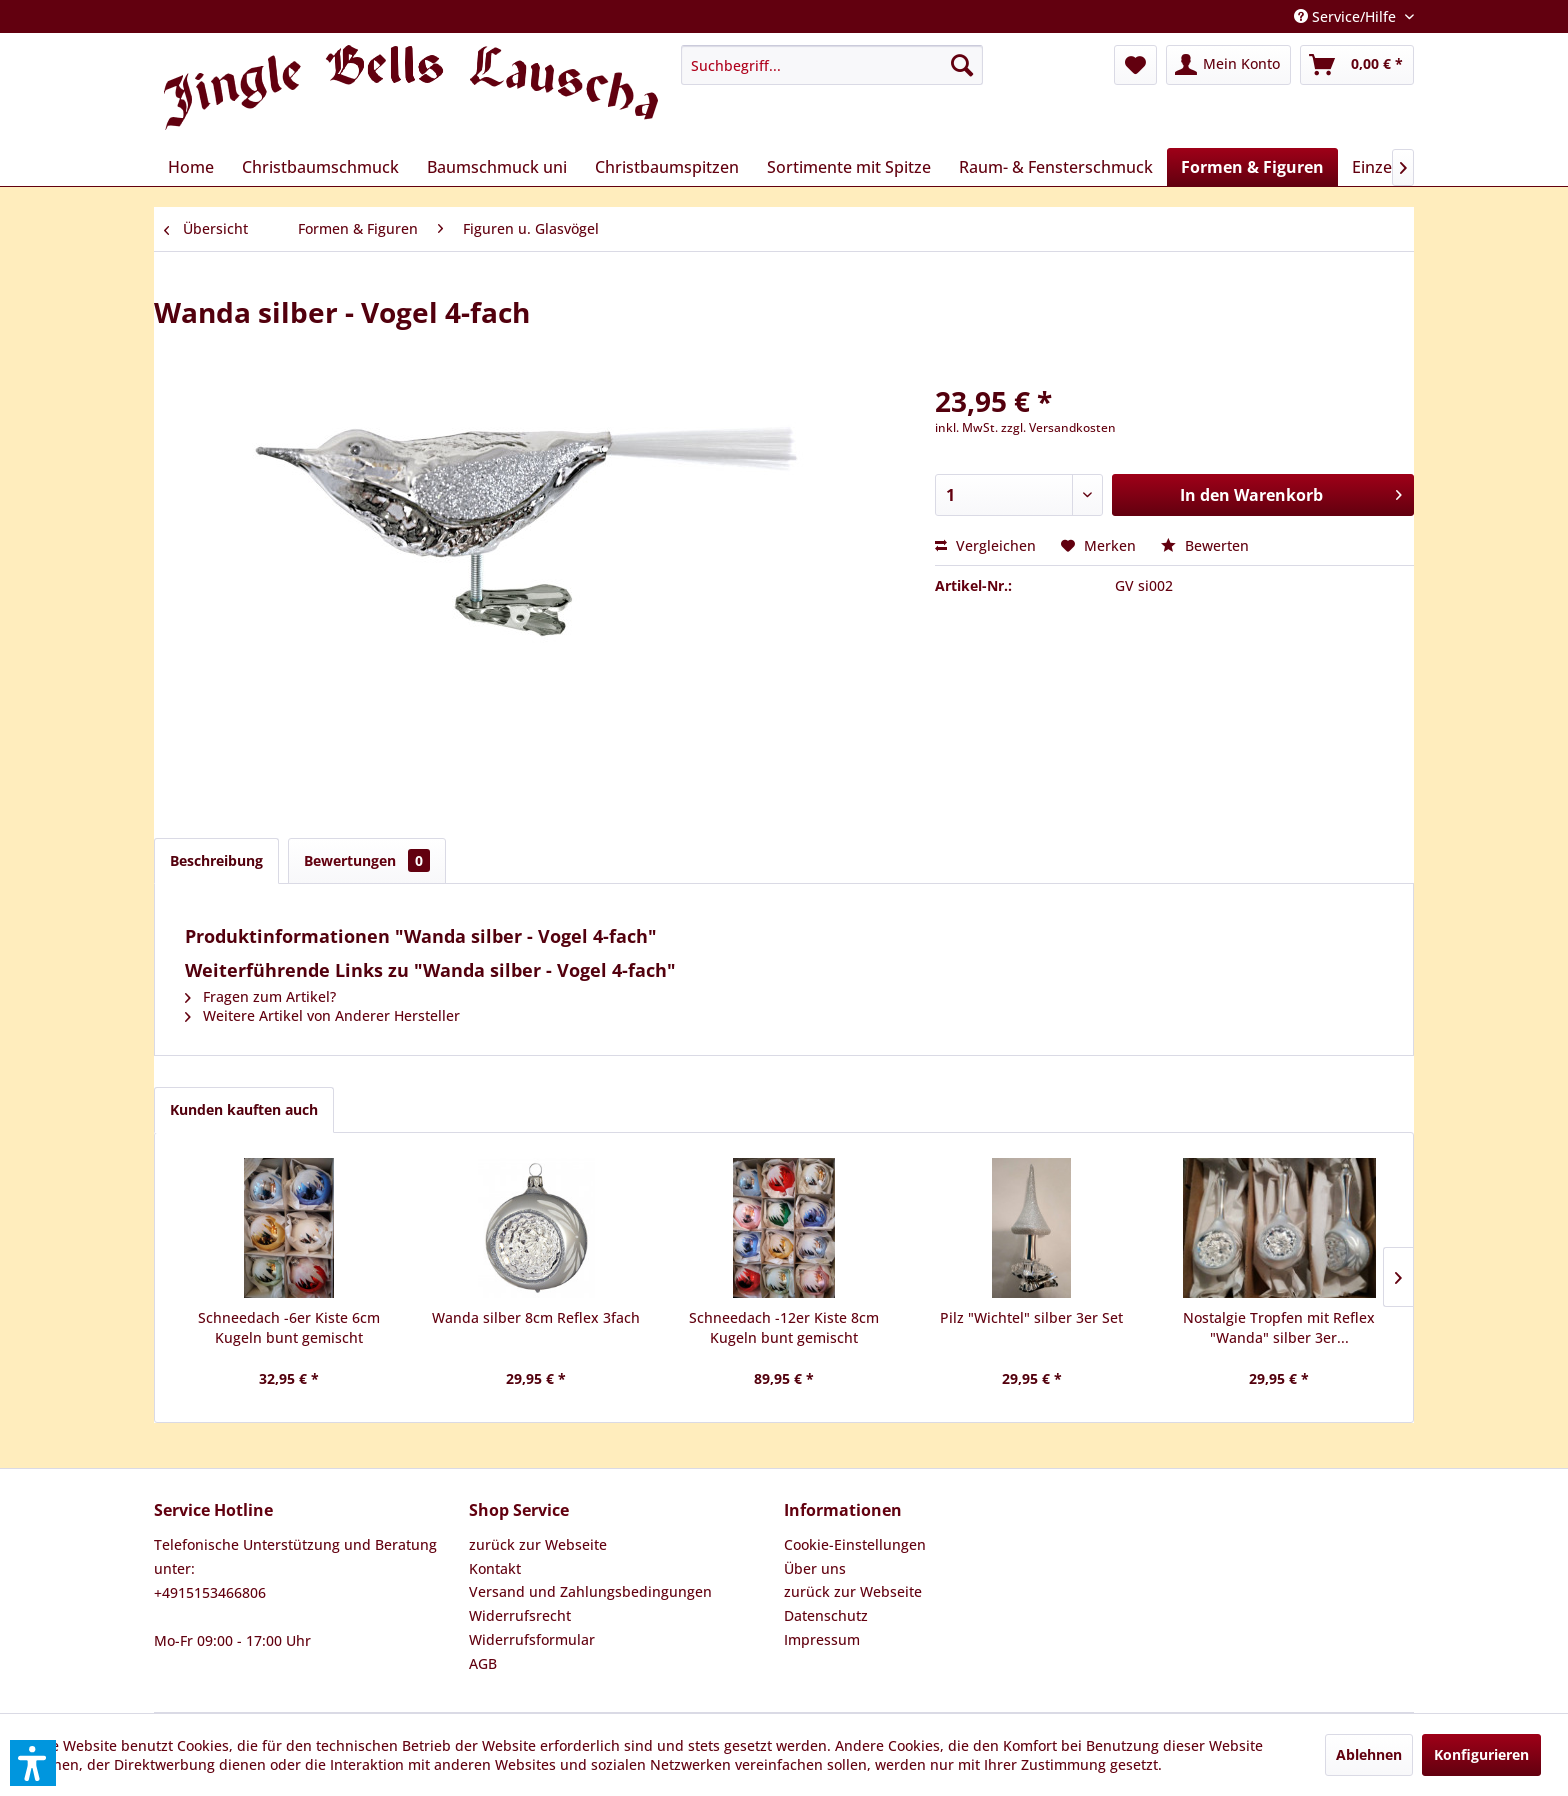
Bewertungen (367, 860)
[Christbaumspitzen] (667, 167)
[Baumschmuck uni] (497, 167)
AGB (483, 1663)
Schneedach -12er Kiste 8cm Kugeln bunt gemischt (784, 1327)
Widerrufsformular (532, 1639)
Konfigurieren (1481, 1754)
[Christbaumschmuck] (320, 167)
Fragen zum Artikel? (260, 996)
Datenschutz (826, 1615)
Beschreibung (216, 860)
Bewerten (1205, 545)
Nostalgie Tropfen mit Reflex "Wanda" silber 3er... (1279, 1327)
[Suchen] (962, 65)
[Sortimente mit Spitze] (849, 167)
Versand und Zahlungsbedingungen (590, 1591)
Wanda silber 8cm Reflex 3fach (536, 1317)
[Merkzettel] (1135, 65)
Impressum (822, 1639)
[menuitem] (832, 65)
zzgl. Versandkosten (1058, 427)
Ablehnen (1369, 1754)
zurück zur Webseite (538, 1544)
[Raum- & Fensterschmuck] (1056, 167)
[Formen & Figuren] (1252, 167)
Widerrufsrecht (520, 1615)
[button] (33, 1763)
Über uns (815, 1568)
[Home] (191, 167)
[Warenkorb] (1357, 65)
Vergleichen (985, 545)
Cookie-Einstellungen (855, 1544)
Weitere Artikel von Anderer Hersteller (322, 1015)
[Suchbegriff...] (832, 65)
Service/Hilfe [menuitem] (1347, 16)
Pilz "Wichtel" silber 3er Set (1031, 1317)
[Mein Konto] (1228, 65)
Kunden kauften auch (244, 1109)
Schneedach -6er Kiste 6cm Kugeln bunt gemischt (289, 1327)
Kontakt (495, 1568)
